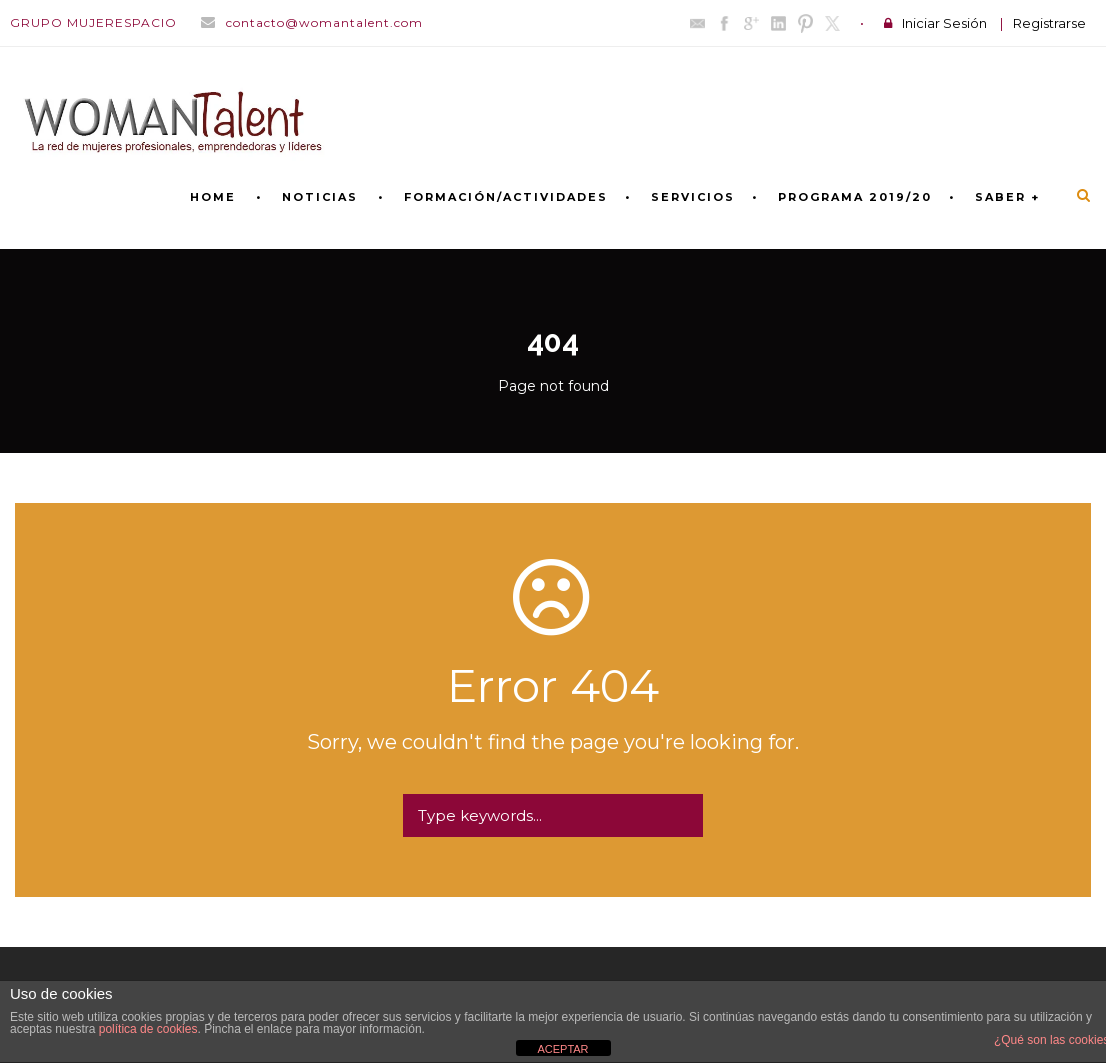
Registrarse (1049, 23)
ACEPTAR (562, 1049)
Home (213, 197)
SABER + (1007, 197)
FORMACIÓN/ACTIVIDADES (506, 197)
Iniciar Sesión (944, 23)
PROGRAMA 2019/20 (855, 197)
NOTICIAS (320, 197)
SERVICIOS (693, 197)
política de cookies (148, 1029)
